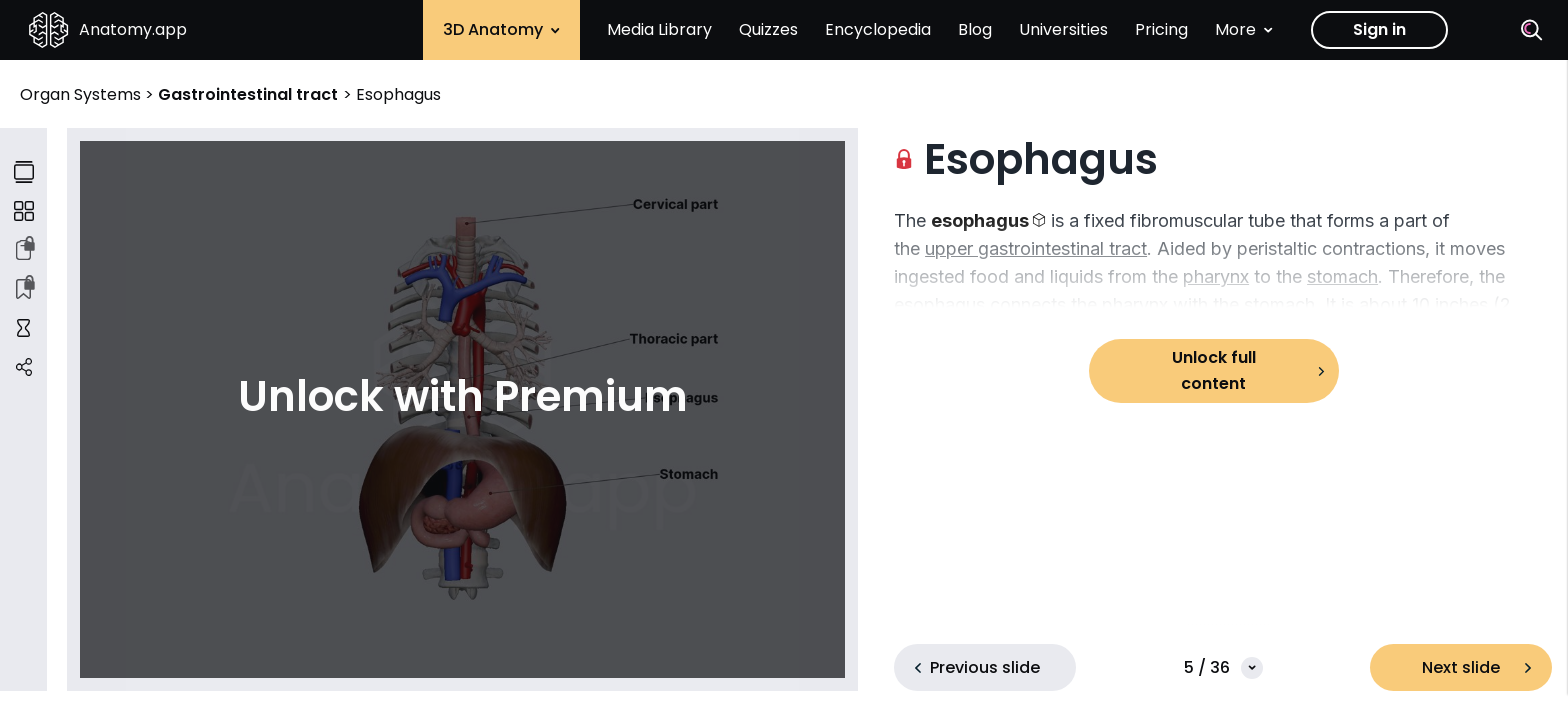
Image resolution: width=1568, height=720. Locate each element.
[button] (988, 220)
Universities (1063, 29)
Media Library (659, 29)
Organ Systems (82, 94)
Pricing (1161, 29)
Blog (975, 29)
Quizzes (768, 29)
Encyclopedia (878, 29)
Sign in (1379, 29)
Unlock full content (1214, 370)
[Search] (1532, 30)
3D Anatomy (501, 29)
